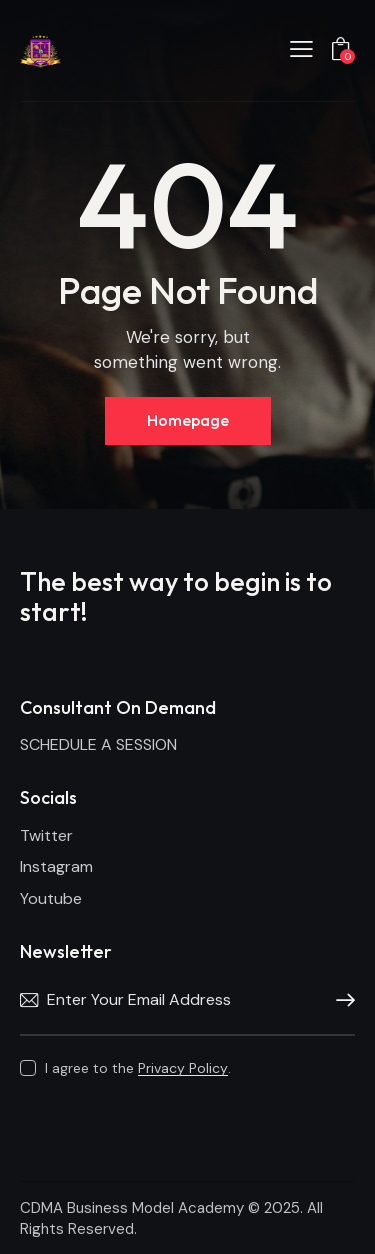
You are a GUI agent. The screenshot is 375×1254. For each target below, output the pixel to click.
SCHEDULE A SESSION (98, 744)
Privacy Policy (183, 1068)
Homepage (188, 420)
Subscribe (340, 1001)
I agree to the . (138, 1068)
